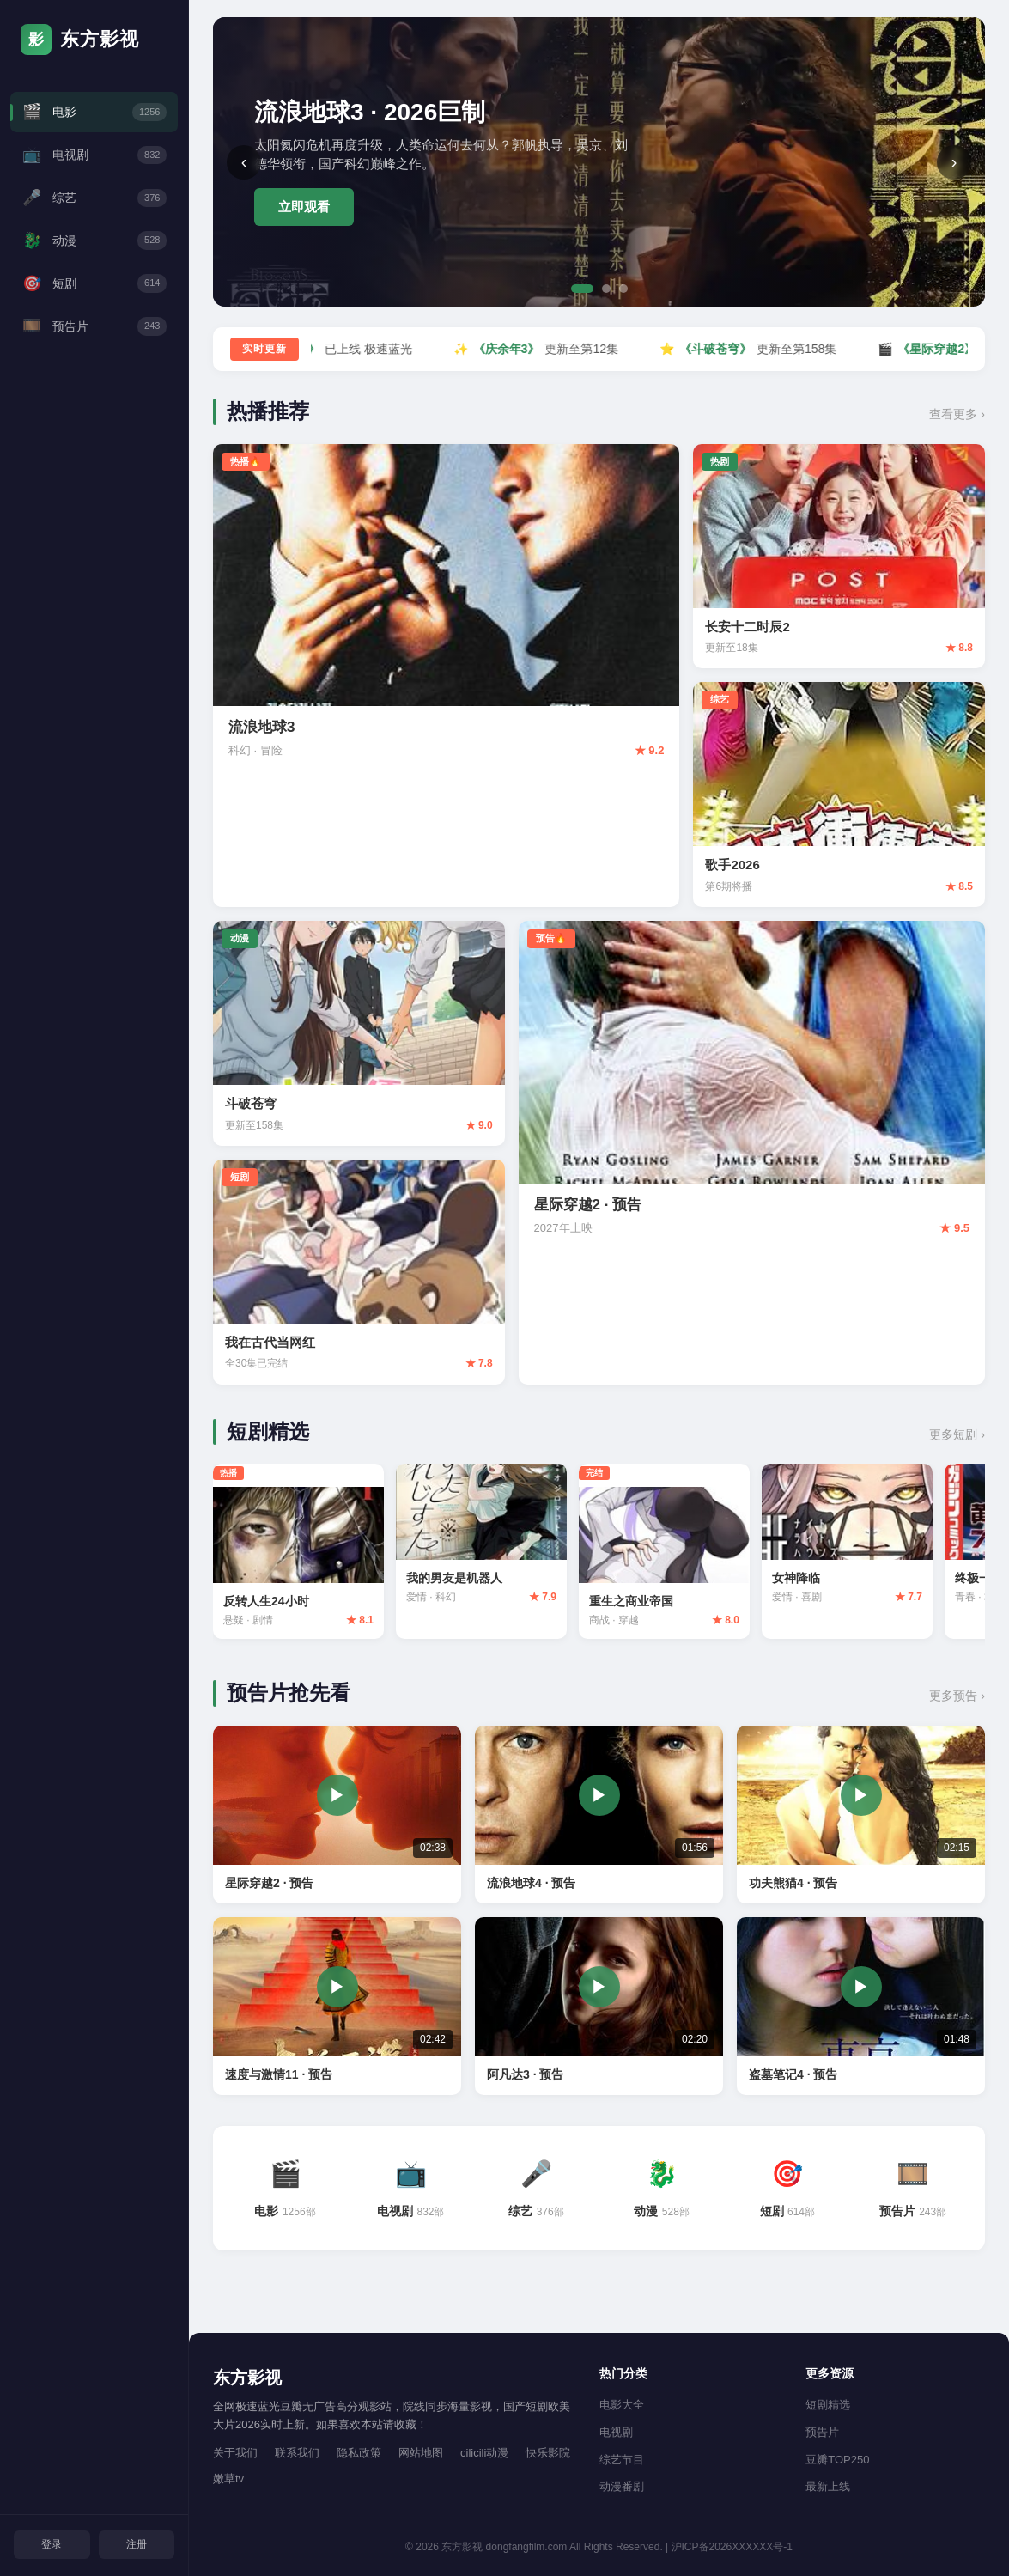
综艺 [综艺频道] (94, 212)
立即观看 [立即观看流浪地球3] (304, 206)
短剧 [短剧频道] (94, 309)
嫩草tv (228, 2479)
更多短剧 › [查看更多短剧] (957, 1434)
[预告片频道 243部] (912, 2194)
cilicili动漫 (484, 2452)
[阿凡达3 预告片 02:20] (599, 2011)
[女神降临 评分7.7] (880, 1543)
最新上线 (827, 2487)
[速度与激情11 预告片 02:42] (337, 2011)
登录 (51, 2542)
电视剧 (616, 2433)
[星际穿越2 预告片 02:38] (337, 1820)
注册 (136, 2542)
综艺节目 (621, 2459)
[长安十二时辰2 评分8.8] (839, 556)
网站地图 (420, 2452)
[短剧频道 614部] (787, 2194)
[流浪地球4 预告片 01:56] (599, 1820)
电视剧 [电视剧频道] (94, 163)
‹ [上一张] (244, 161)
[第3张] (623, 288)
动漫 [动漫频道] (94, 260)
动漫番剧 (621, 2487)
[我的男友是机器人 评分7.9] (495, 1543)
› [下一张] (954, 161)
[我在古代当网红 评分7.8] (359, 1272)
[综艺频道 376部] (536, 2194)
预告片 (822, 2433)
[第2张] (606, 288)
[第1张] (582, 288)
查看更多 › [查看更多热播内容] (957, 414)
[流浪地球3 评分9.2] (446, 675)
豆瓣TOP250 (837, 2459)
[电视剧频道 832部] (410, 2194)
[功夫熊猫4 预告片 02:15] (861, 1820)
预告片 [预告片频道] (94, 358)
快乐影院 (548, 2452)
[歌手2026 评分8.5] (839, 794)
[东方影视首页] (94, 39)
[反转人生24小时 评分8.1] (303, 1554)
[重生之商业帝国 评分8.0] (688, 1554)
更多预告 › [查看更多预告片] (957, 1701)
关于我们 (235, 2452)
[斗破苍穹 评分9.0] (359, 1033)
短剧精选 (827, 2405)
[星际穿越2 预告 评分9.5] (752, 1152)
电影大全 (621, 2405)
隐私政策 (359, 2452)
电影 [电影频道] (94, 114)
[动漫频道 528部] (662, 2194)
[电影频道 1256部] (285, 2194)
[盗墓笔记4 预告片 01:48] (861, 2011)
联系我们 (297, 2452)
